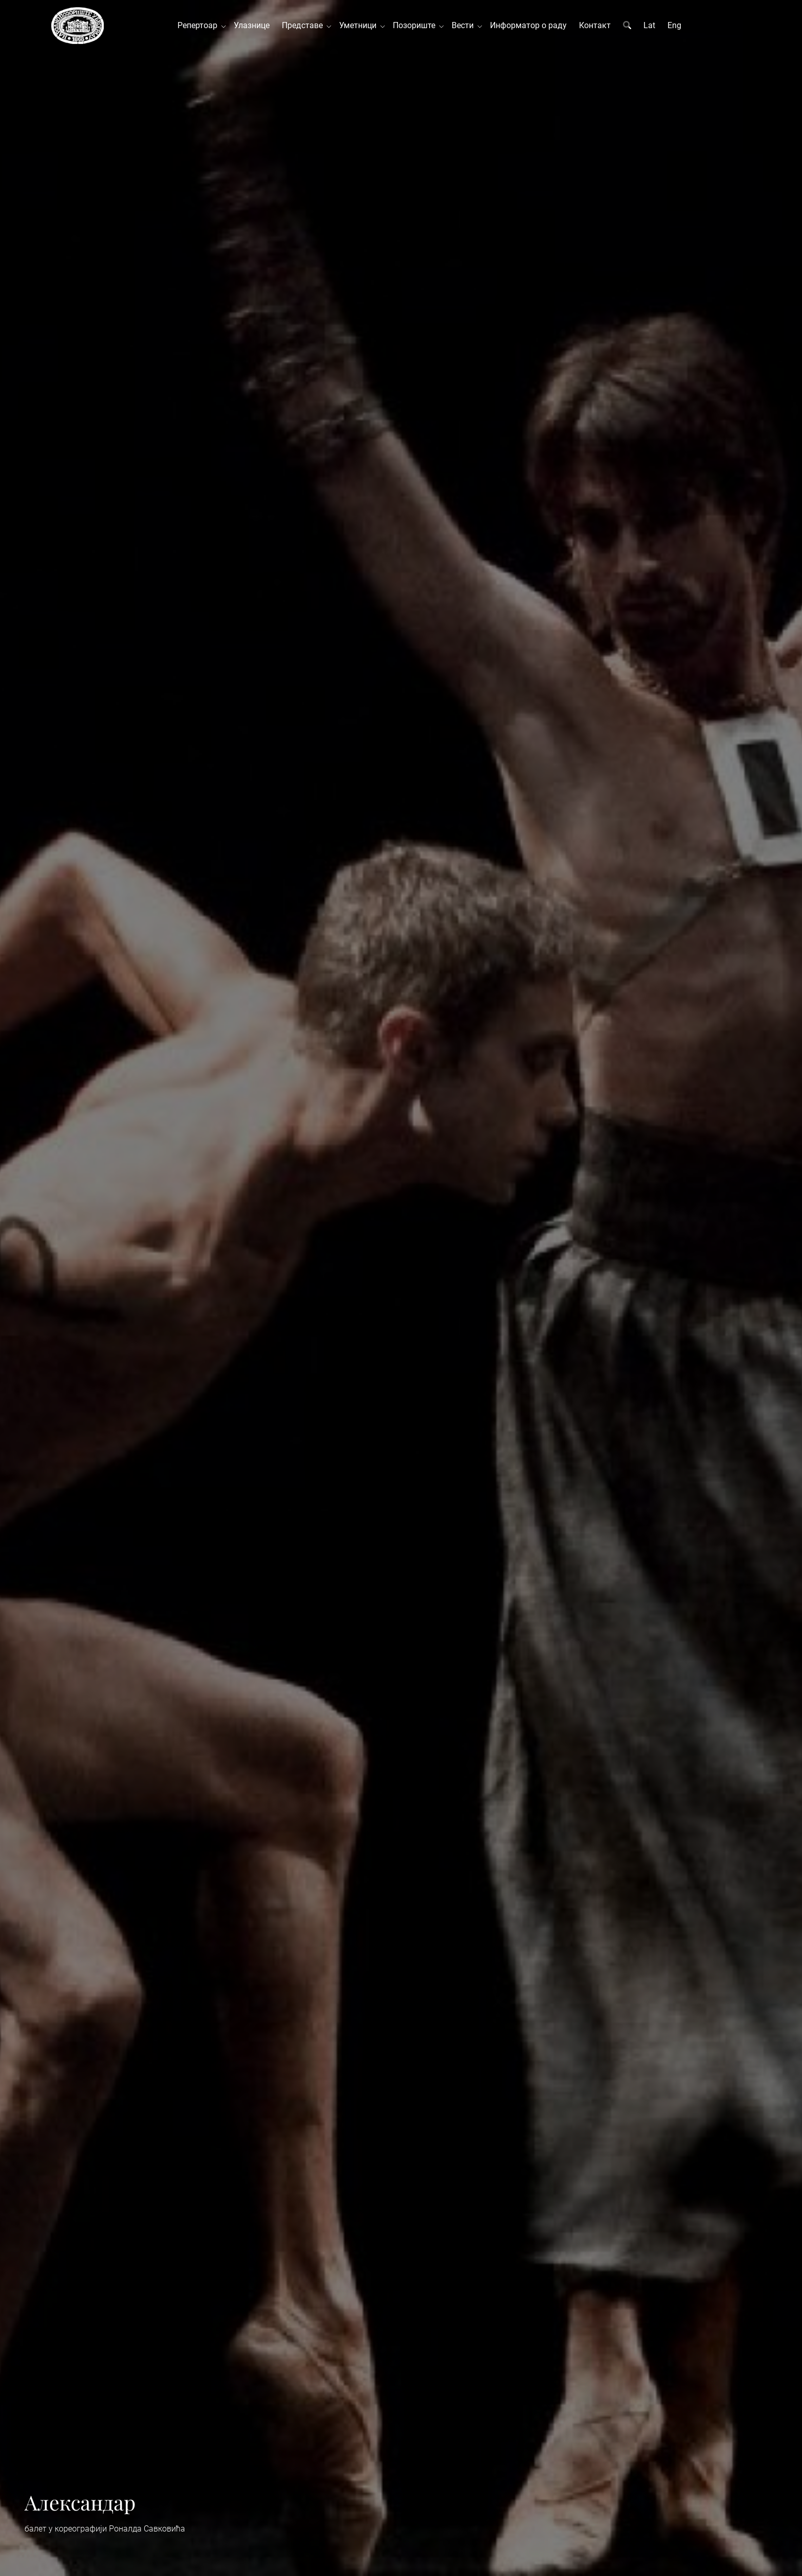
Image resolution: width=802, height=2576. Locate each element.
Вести (465, 25)
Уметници (360, 25)
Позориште (416, 25)
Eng (674, 25)
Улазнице (252, 25)
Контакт (595, 25)
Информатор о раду (528, 25)
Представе (304, 25)
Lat (649, 25)
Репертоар (199, 25)
